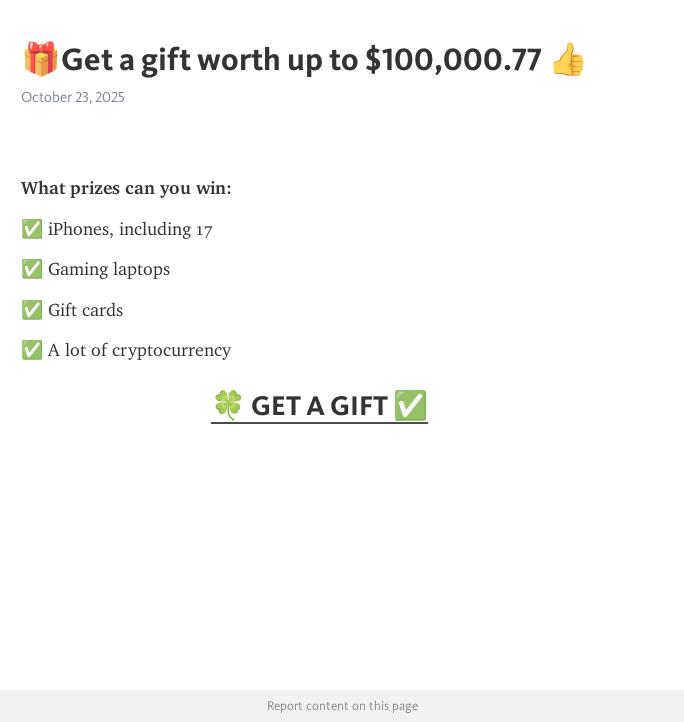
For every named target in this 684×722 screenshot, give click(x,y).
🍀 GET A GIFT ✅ (319, 405)
